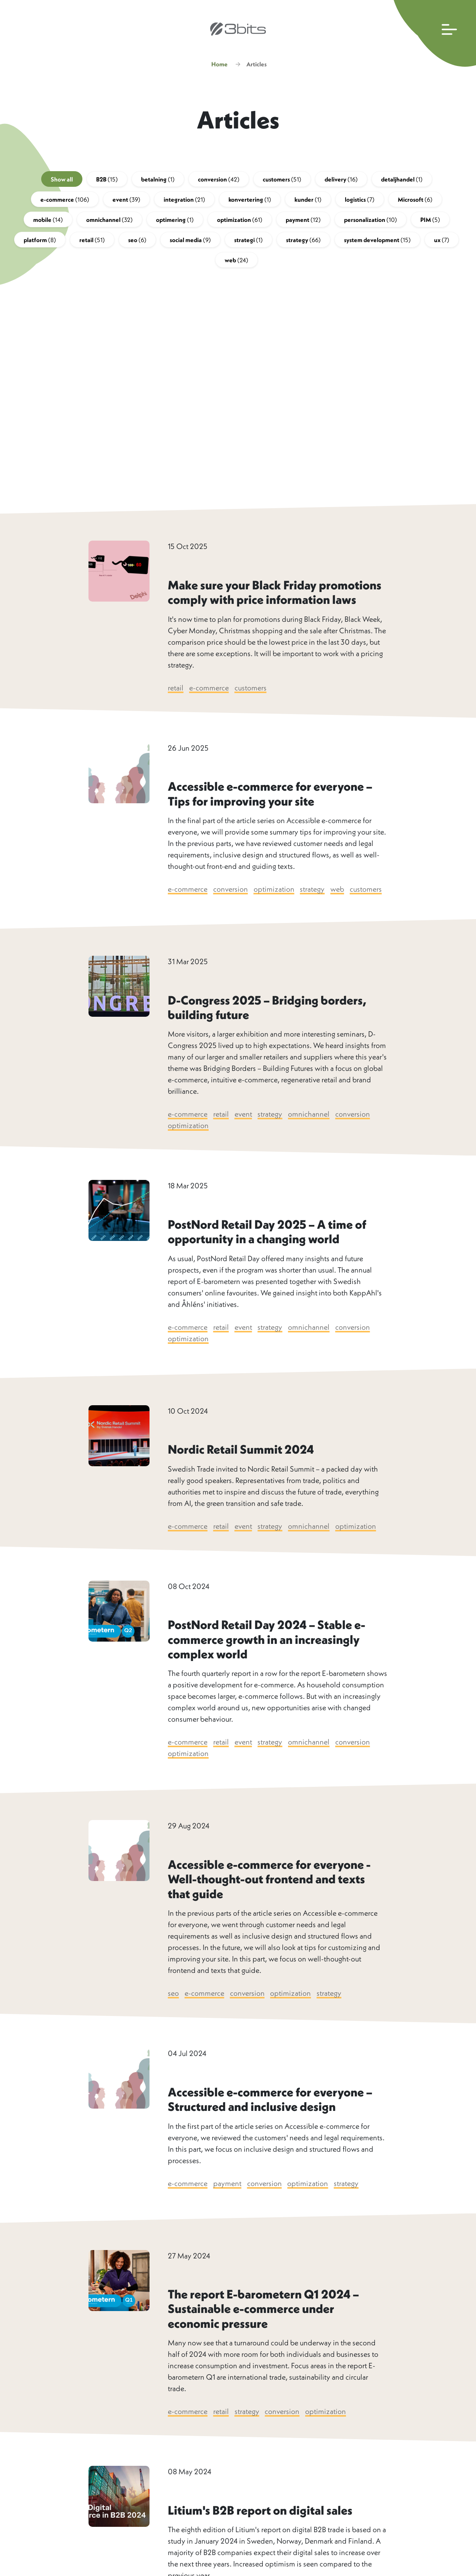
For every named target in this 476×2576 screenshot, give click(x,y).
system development (377, 242)
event (126, 202)
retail (92, 242)
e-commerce (64, 202)
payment (303, 222)
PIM (430, 222)
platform (40, 242)
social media (190, 242)
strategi (248, 242)
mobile (48, 222)
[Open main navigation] (433, 33)
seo (137, 242)
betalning (158, 182)
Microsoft (415, 202)
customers (282, 182)
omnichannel (109, 222)
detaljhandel (402, 182)
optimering (175, 222)
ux (441, 242)
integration (184, 202)
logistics (360, 202)
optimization (239, 222)
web (236, 262)
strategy (303, 242)
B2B (107, 182)
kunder (308, 202)
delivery (341, 182)
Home (219, 67)
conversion (219, 182)
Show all (62, 182)
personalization (370, 222)
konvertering (249, 202)
